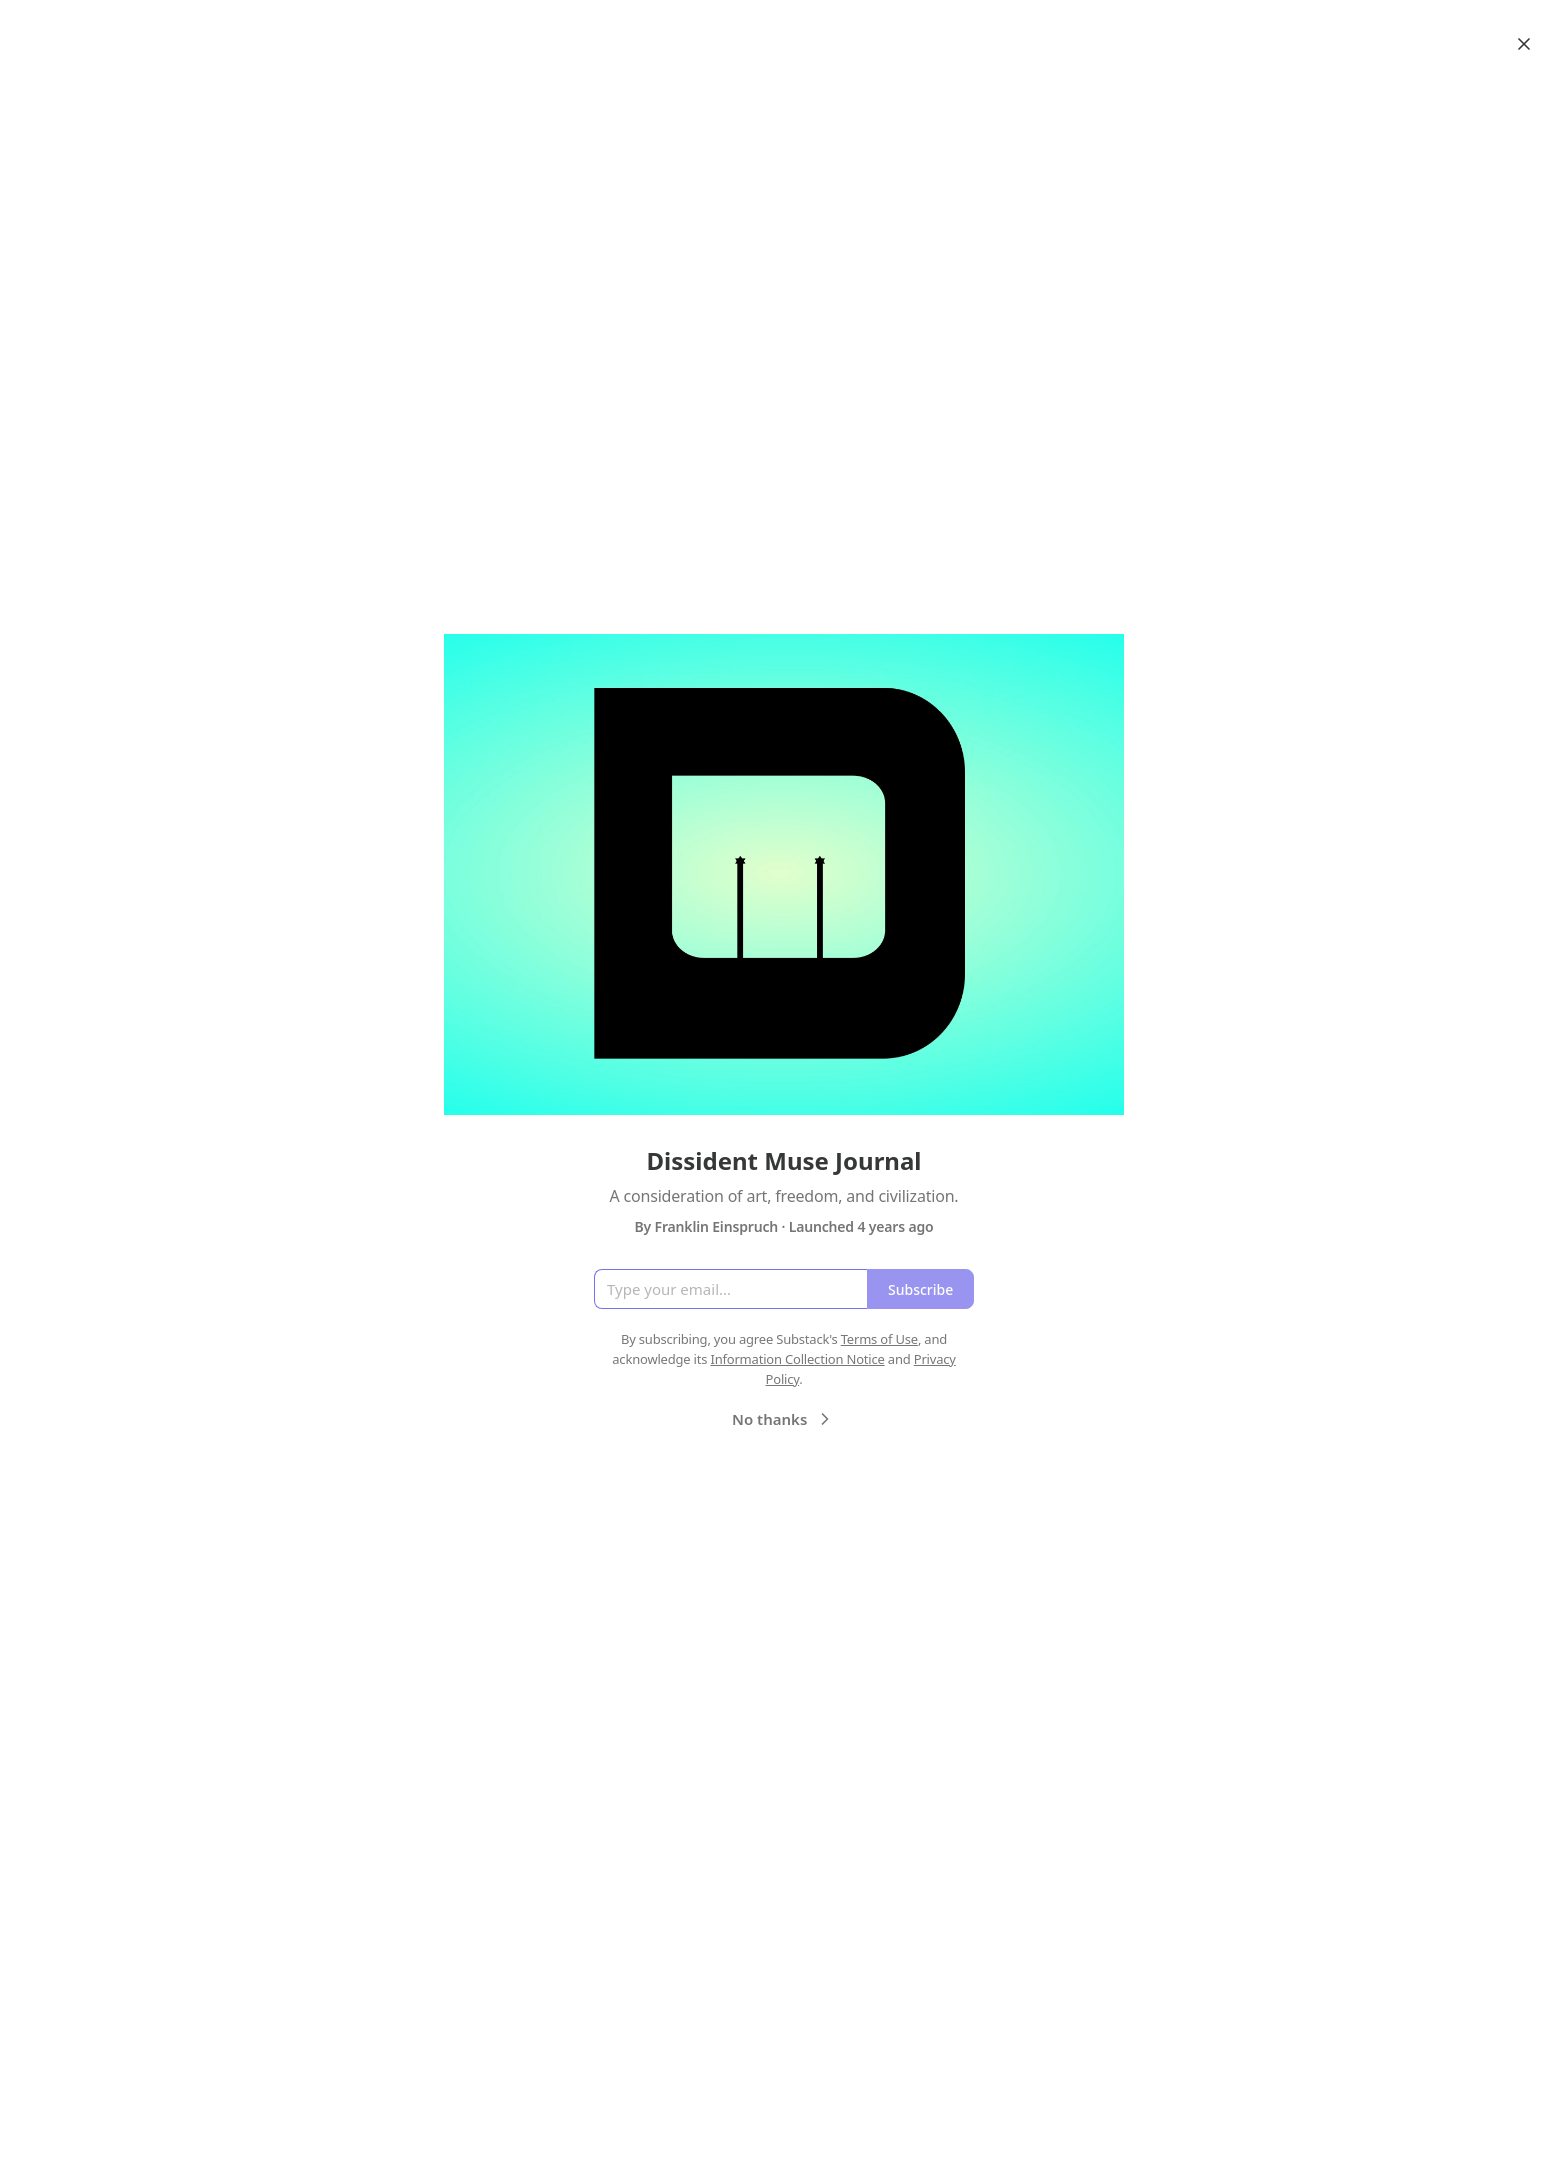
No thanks (783, 1419)
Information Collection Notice (797, 1359)
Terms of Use (879, 1339)
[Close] (1524, 44)
